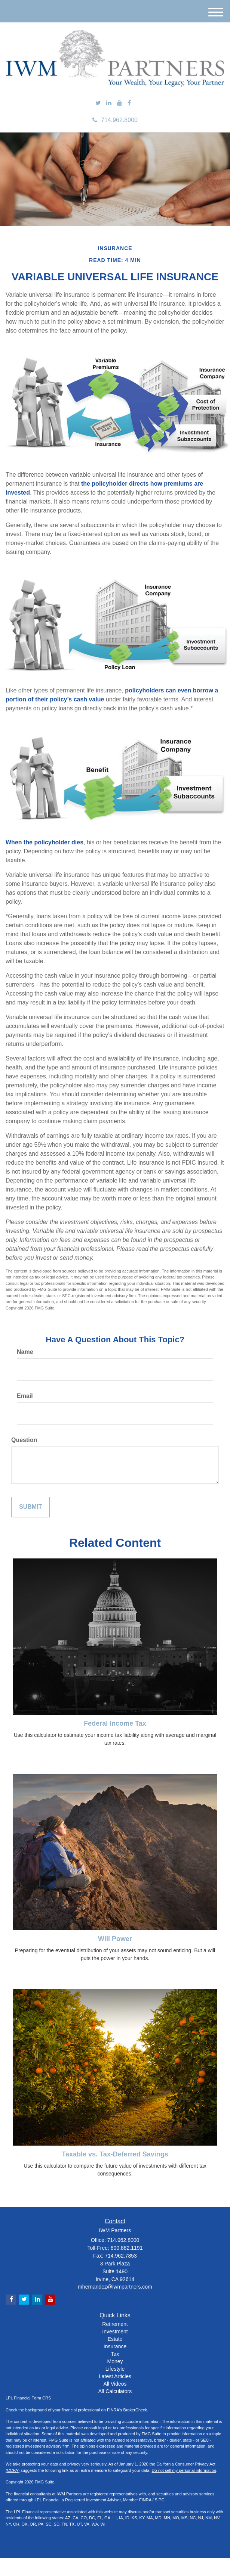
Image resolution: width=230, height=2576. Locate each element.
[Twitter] (98, 103)
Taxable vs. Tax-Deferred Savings (115, 2154)
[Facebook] (129, 103)
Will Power (115, 1939)
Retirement (115, 2324)
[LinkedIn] (108, 103)
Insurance (115, 2346)
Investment (115, 2331)
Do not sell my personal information (184, 2470)
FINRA (145, 2500)
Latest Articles (115, 2376)
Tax (115, 2354)
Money (115, 2361)
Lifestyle (115, 2369)
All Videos (114, 2384)
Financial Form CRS (32, 2398)
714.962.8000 (115, 120)
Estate (115, 2339)
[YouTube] (119, 103)
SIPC (160, 2500)
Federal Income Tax (115, 1723)
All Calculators (115, 2391)
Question (24, 1440)
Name (25, 1352)
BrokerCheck (135, 2410)
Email (25, 1396)
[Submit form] (30, 1507)
